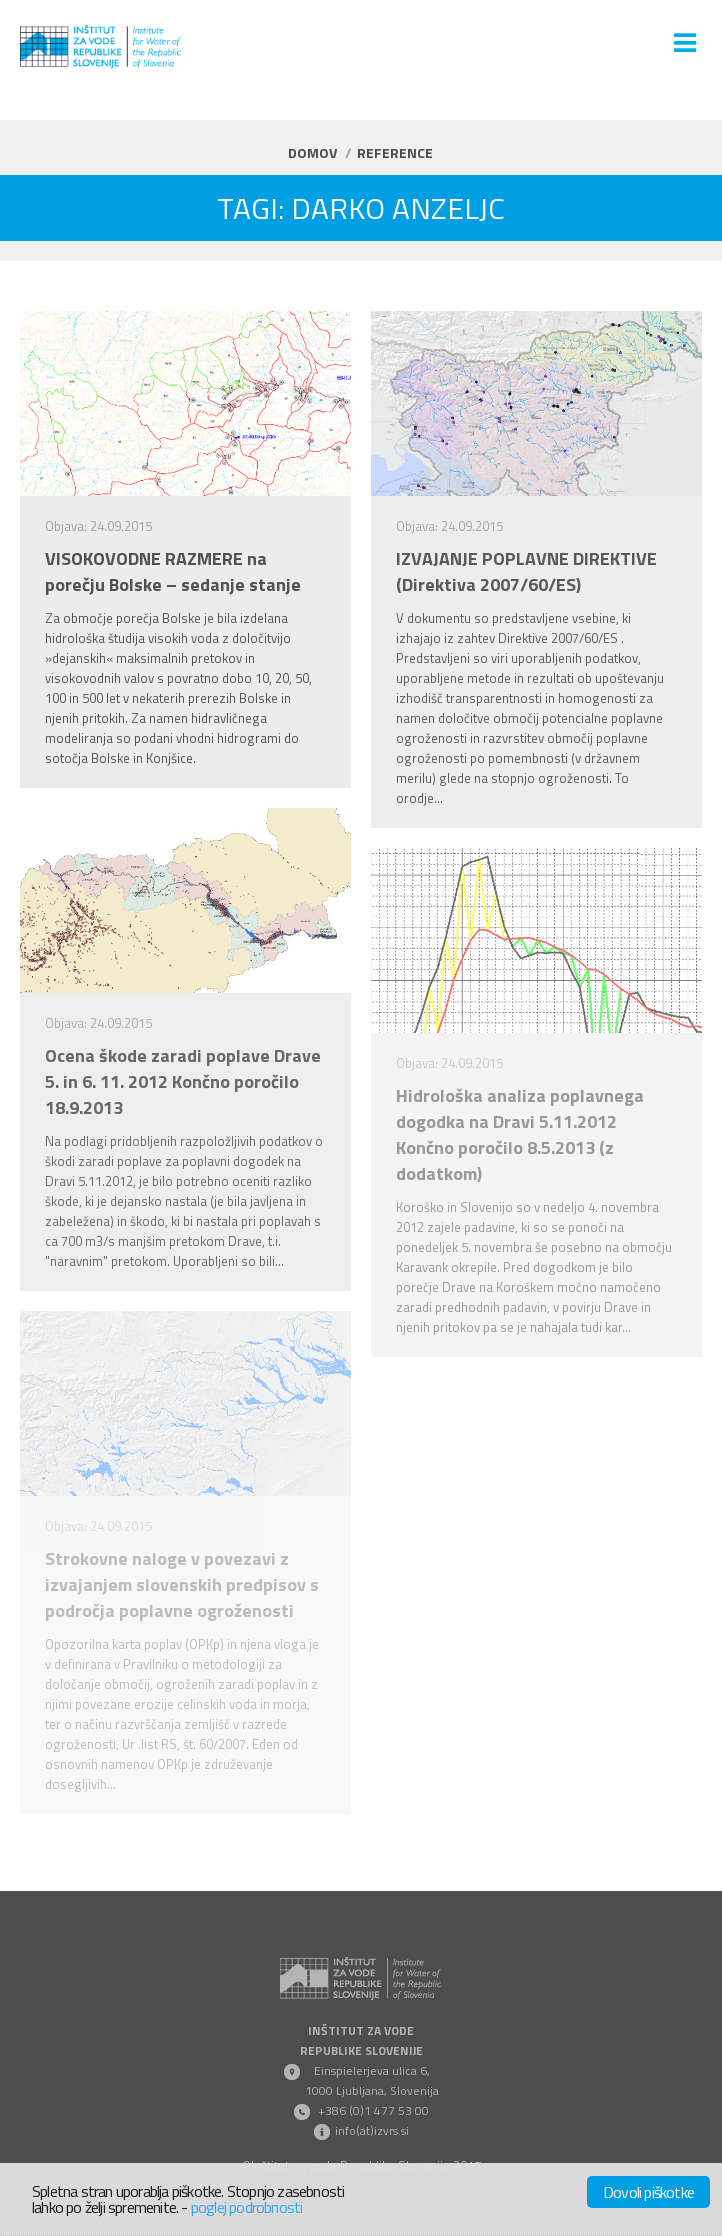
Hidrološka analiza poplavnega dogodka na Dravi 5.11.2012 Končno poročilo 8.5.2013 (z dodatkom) (520, 1135)
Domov (312, 152)
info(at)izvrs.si (372, 2130)
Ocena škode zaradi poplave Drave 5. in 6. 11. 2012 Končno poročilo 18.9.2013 (183, 1082)
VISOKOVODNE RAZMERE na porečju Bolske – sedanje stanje (173, 572)
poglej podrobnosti (247, 2207)
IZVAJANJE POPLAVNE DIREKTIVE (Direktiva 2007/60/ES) (526, 572)
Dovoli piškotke (648, 2192)
